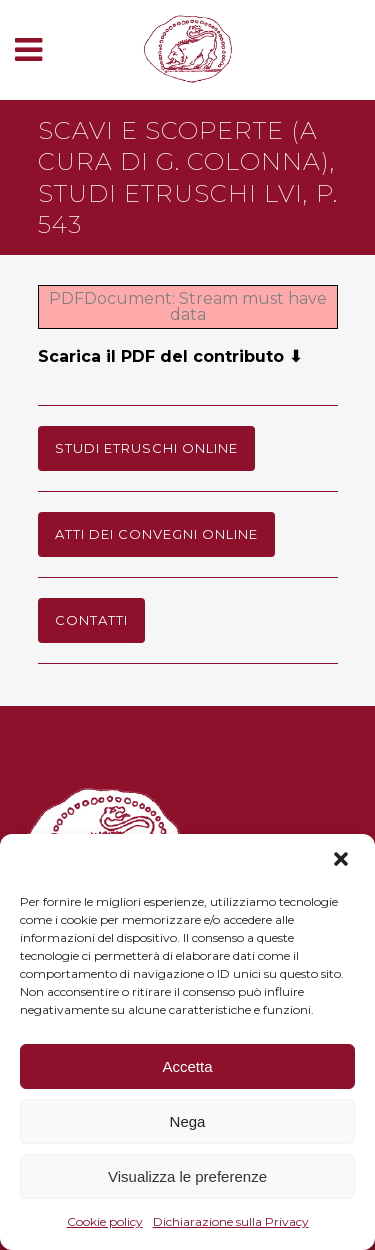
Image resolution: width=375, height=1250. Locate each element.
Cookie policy (105, 1221)
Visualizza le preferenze (187, 1176)
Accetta (187, 1066)
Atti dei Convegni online (156, 534)
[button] (343, 861)
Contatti (91, 620)
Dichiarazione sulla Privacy (231, 1221)
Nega (188, 1121)
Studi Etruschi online (146, 448)
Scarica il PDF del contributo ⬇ (170, 356)
